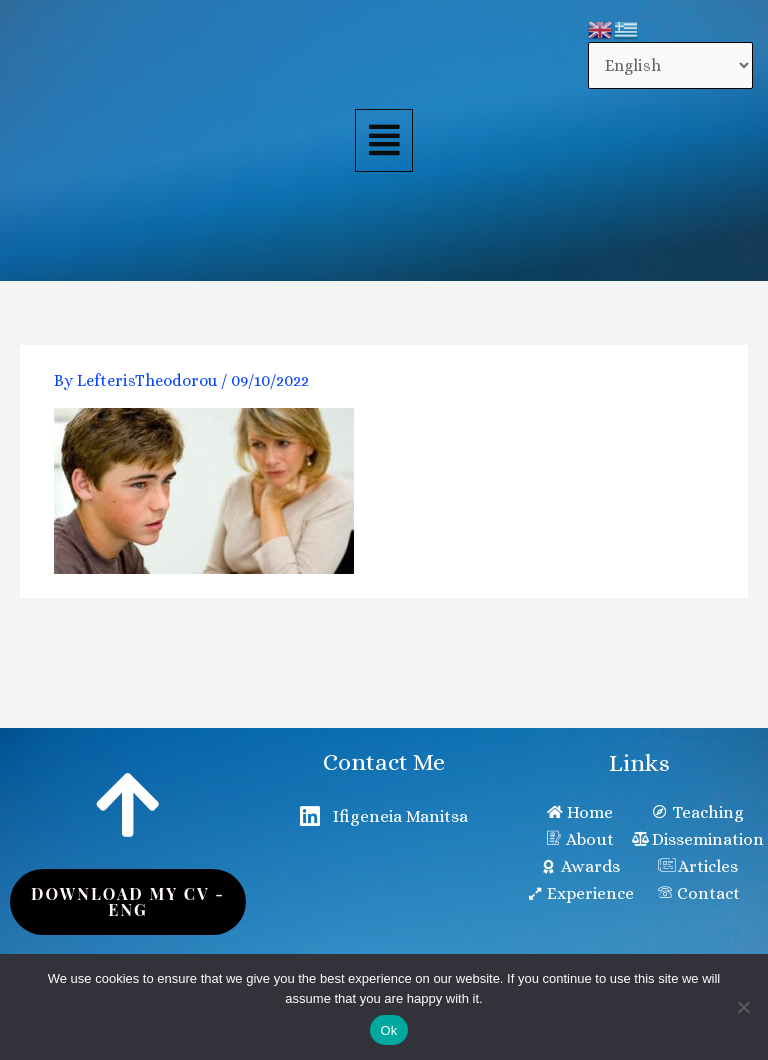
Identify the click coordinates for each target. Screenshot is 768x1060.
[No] (743, 1007)
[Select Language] (670, 65)
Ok (388, 1030)
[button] (384, 141)
